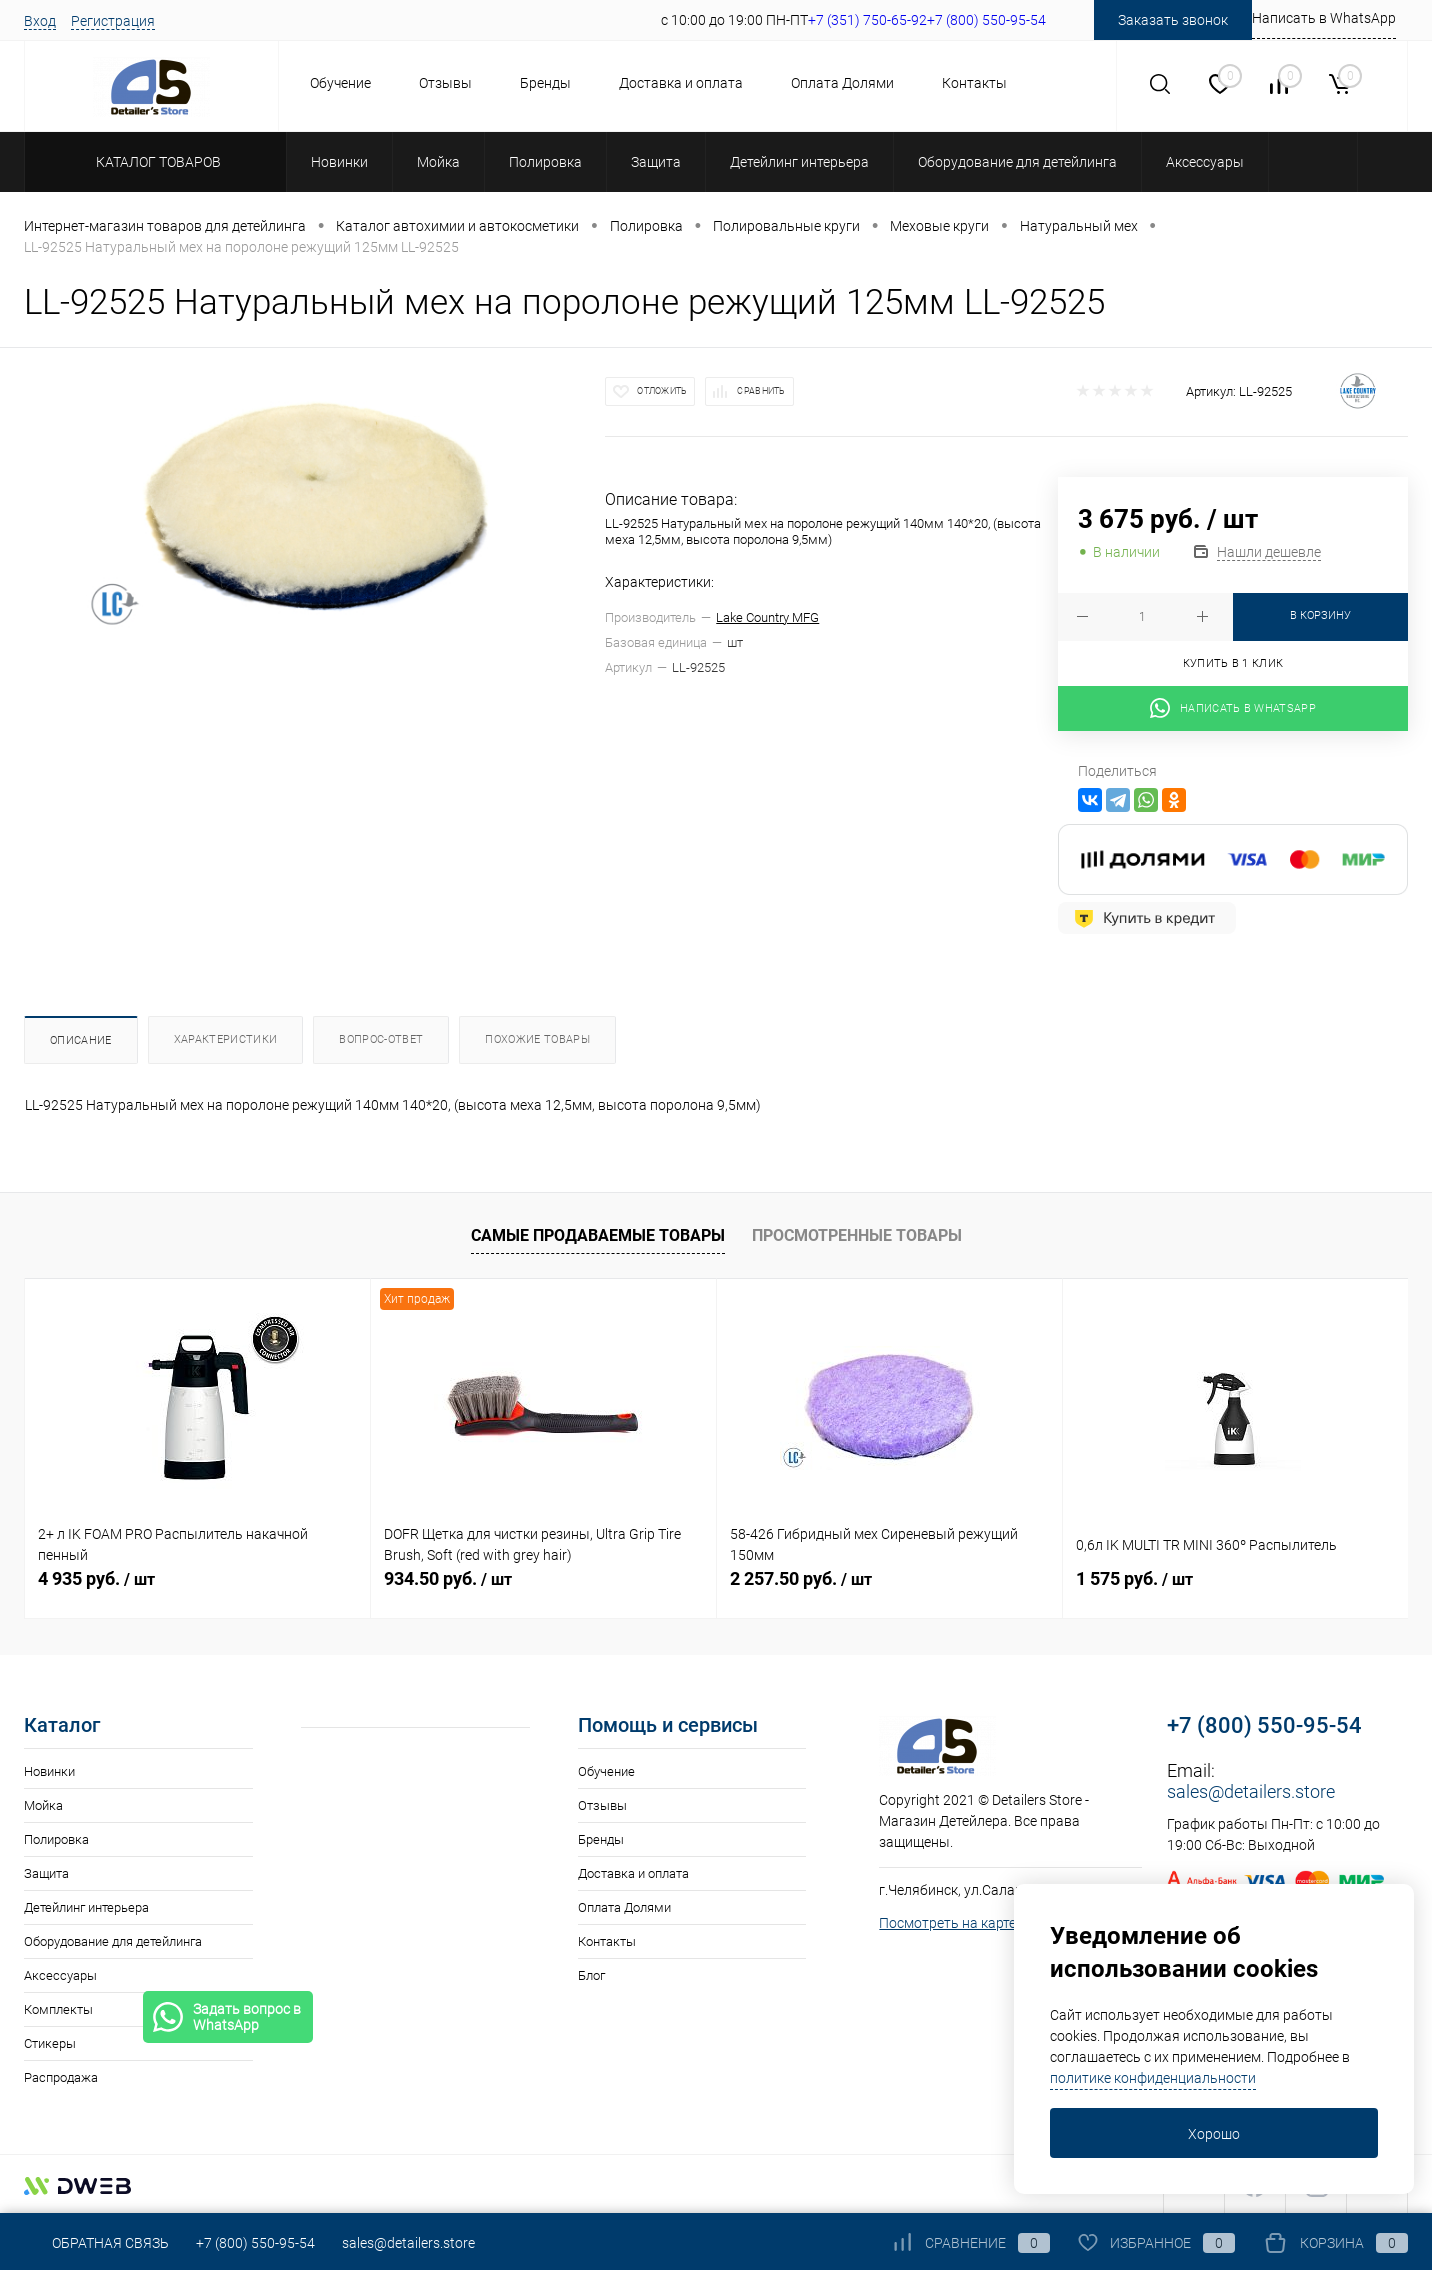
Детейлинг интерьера (86, 1907)
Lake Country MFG (767, 617)
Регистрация (113, 21)
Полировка (56, 1839)
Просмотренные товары (857, 1235)
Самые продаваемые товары (598, 1235)
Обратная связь (96, 2243)
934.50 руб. (448, 1578)
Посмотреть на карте (947, 1923)
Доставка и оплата (681, 83)
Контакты (974, 83)
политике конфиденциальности (1153, 2078)
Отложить (662, 391)
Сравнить (761, 391)
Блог (591, 1975)
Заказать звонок (1173, 20)
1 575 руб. (1134, 1578)
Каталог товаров (155, 162)
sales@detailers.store (1251, 1791)
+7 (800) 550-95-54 (1264, 1725)
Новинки (49, 1771)
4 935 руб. (96, 1578)
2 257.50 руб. (801, 1578)
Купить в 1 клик (1233, 663)
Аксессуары (60, 1975)
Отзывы (445, 83)
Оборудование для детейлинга (113, 1941)
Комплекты (58, 2009)
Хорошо (1214, 2134)
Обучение (340, 83)
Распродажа (61, 2077)
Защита (46, 1873)
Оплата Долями (842, 83)
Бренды (545, 83)
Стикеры (50, 2043)
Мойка (43, 1805)
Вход (40, 21)
